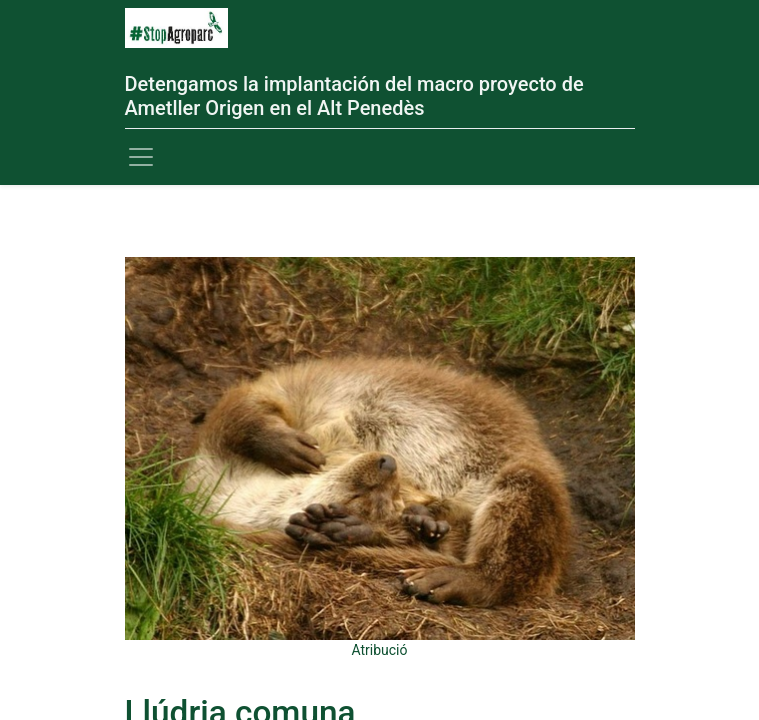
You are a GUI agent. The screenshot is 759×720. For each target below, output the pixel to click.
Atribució (379, 650)
